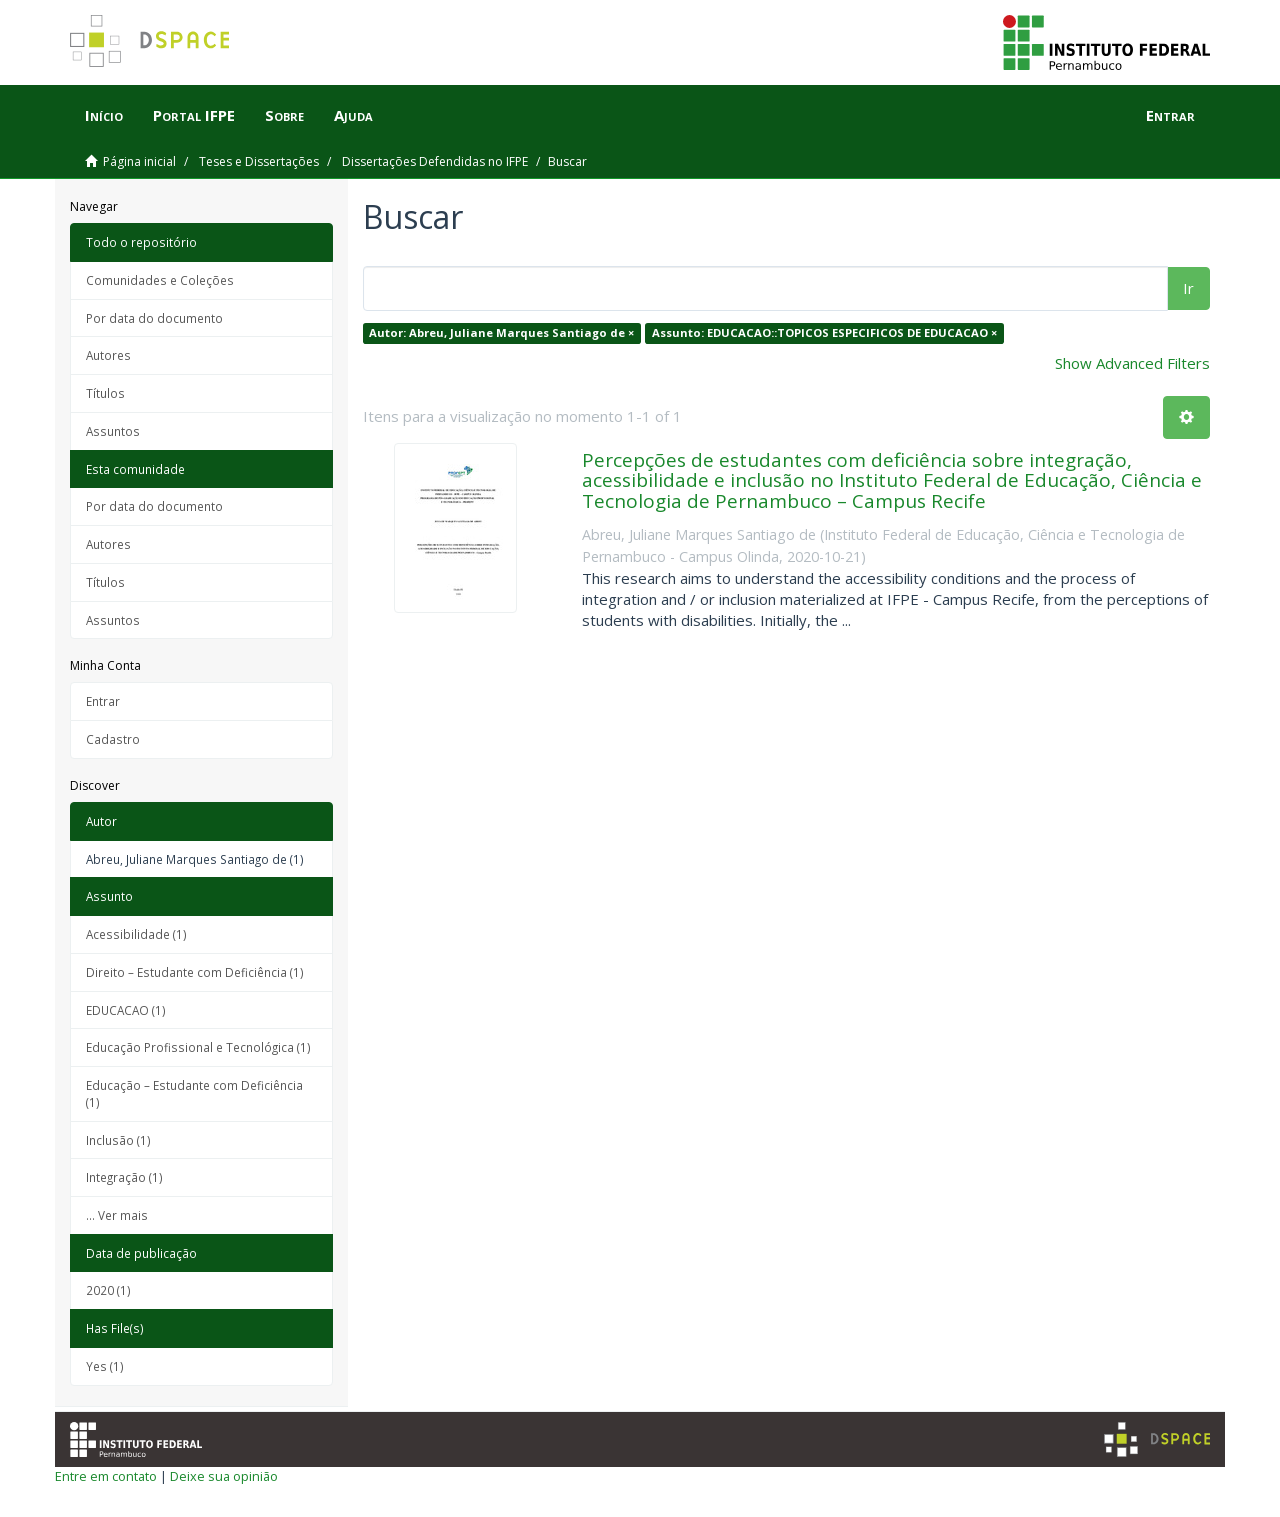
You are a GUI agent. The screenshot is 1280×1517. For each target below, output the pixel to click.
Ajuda (353, 115)
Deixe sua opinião (224, 1476)
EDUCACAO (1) (126, 1010)
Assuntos (113, 431)
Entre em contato (106, 1476)
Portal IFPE (194, 115)
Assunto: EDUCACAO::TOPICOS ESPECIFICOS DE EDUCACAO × (824, 332)
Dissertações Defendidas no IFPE (435, 161)
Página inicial (139, 161)
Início (104, 115)
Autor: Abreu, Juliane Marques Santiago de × (501, 332)
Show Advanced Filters (1132, 363)
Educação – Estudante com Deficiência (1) (194, 1093)
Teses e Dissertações (259, 161)
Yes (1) (105, 1366)
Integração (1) (124, 1177)
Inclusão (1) (118, 1140)
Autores (108, 355)
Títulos (105, 393)
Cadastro (113, 739)
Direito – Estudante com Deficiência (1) (195, 972)
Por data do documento (154, 318)
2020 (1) (108, 1290)
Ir (1188, 288)
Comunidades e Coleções (160, 280)
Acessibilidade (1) (136, 934)
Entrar (103, 701)
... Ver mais (117, 1215)
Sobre (284, 115)
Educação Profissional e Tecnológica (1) (198, 1047)
